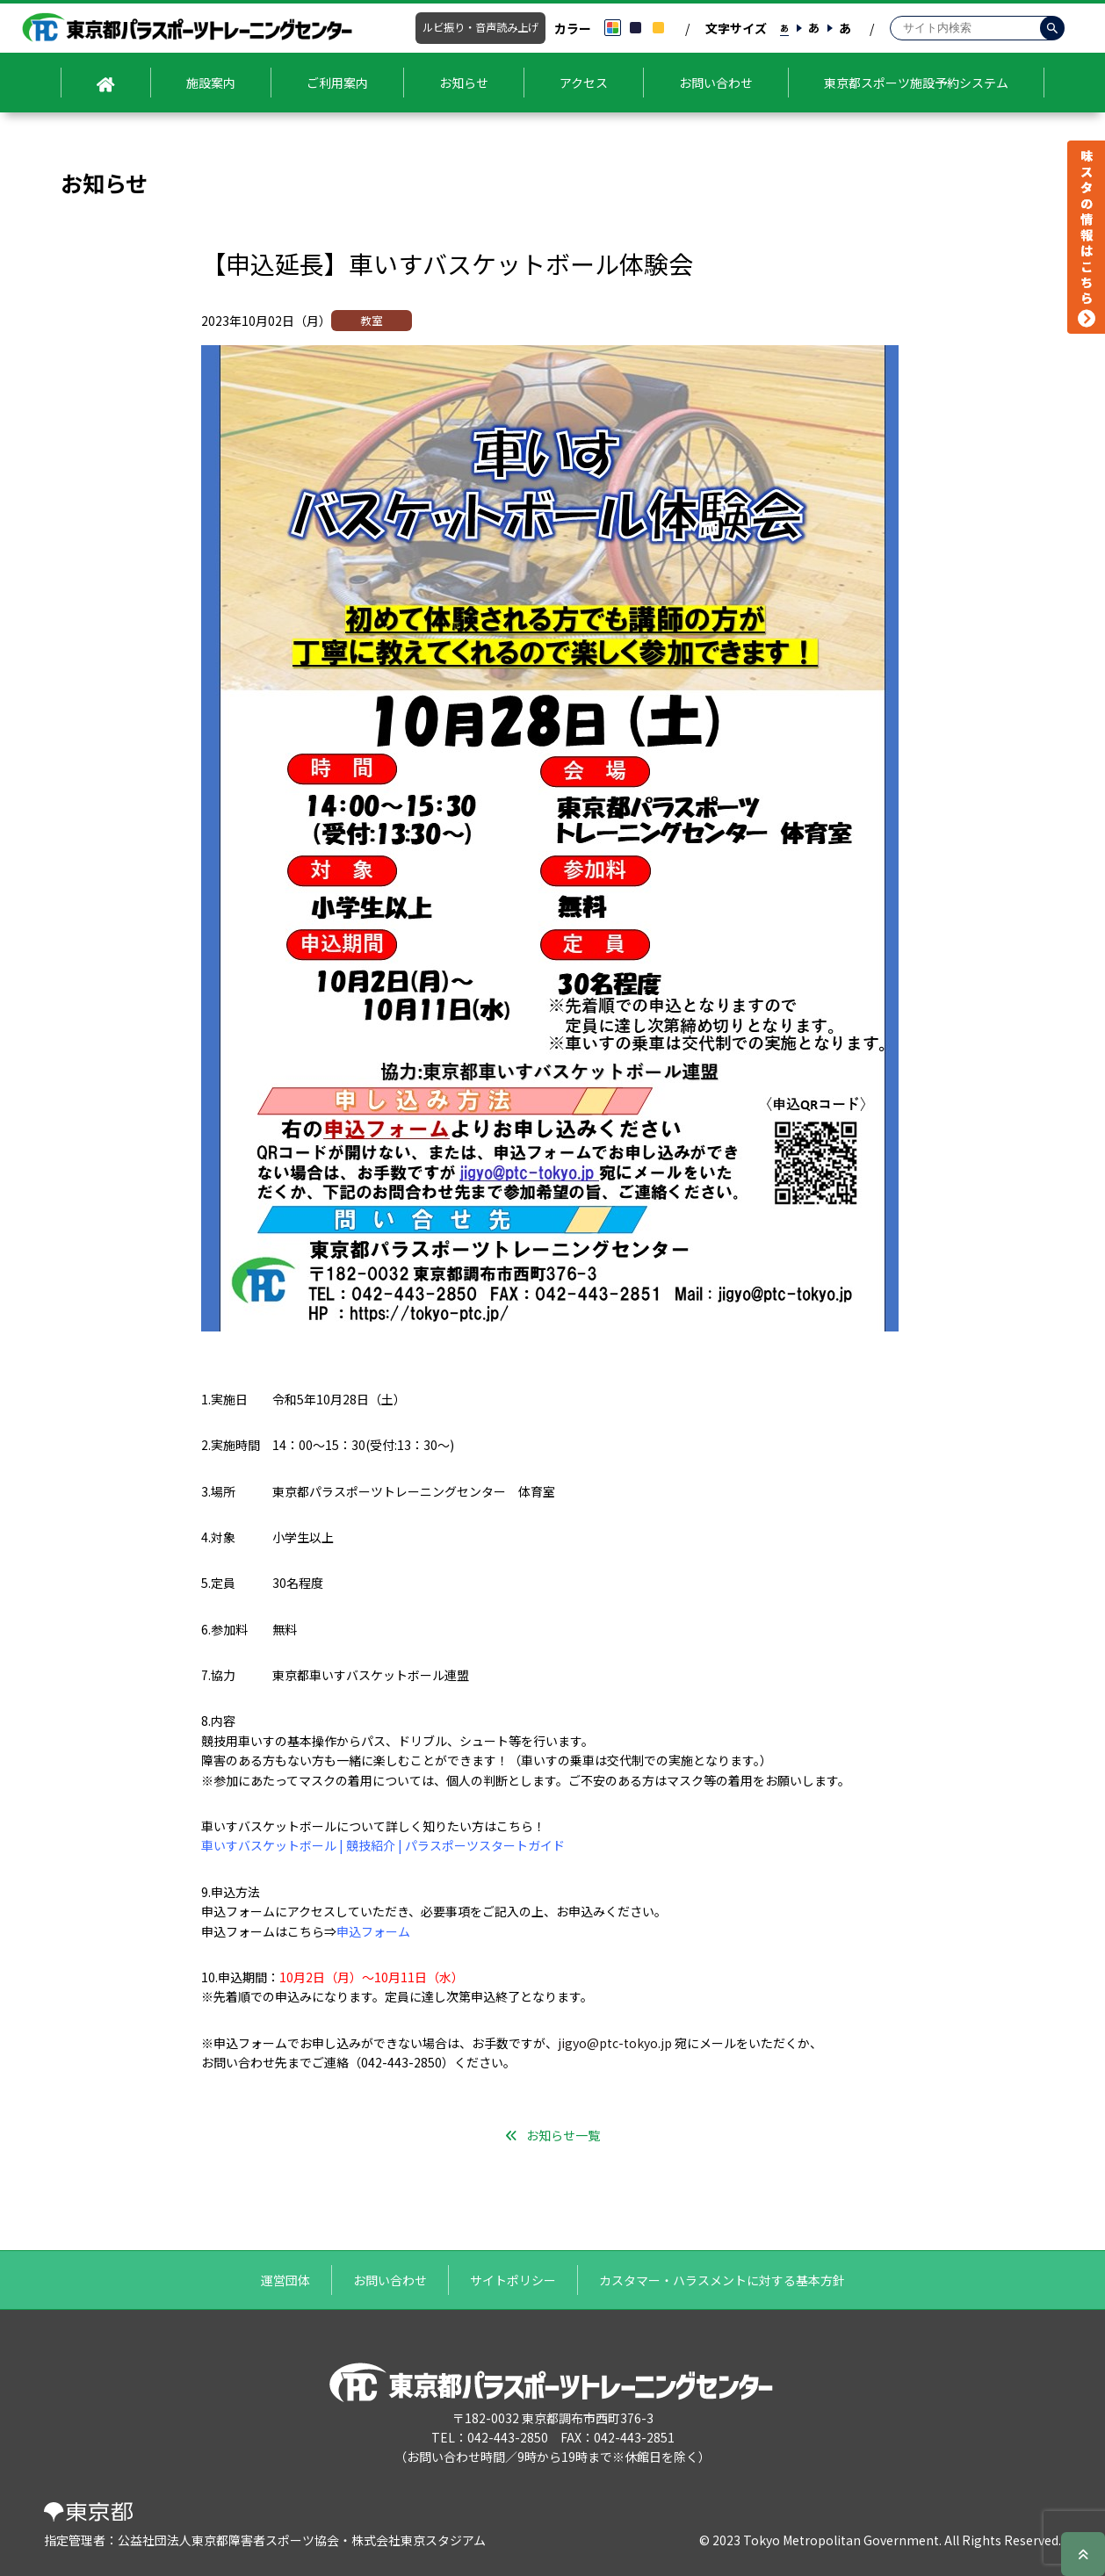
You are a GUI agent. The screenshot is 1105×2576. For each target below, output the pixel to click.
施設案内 (210, 82)
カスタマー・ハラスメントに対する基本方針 (722, 2280)
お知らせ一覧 (563, 2135)
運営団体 (285, 2280)
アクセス (584, 82)
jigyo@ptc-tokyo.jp (615, 2043)
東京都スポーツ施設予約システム (916, 82)
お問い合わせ (716, 82)
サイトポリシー (513, 2280)
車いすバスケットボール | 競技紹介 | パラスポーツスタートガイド (383, 1845)
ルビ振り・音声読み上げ (480, 27)
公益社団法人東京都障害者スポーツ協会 (228, 2540)
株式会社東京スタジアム (418, 2540)
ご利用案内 (337, 82)
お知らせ (463, 82)
